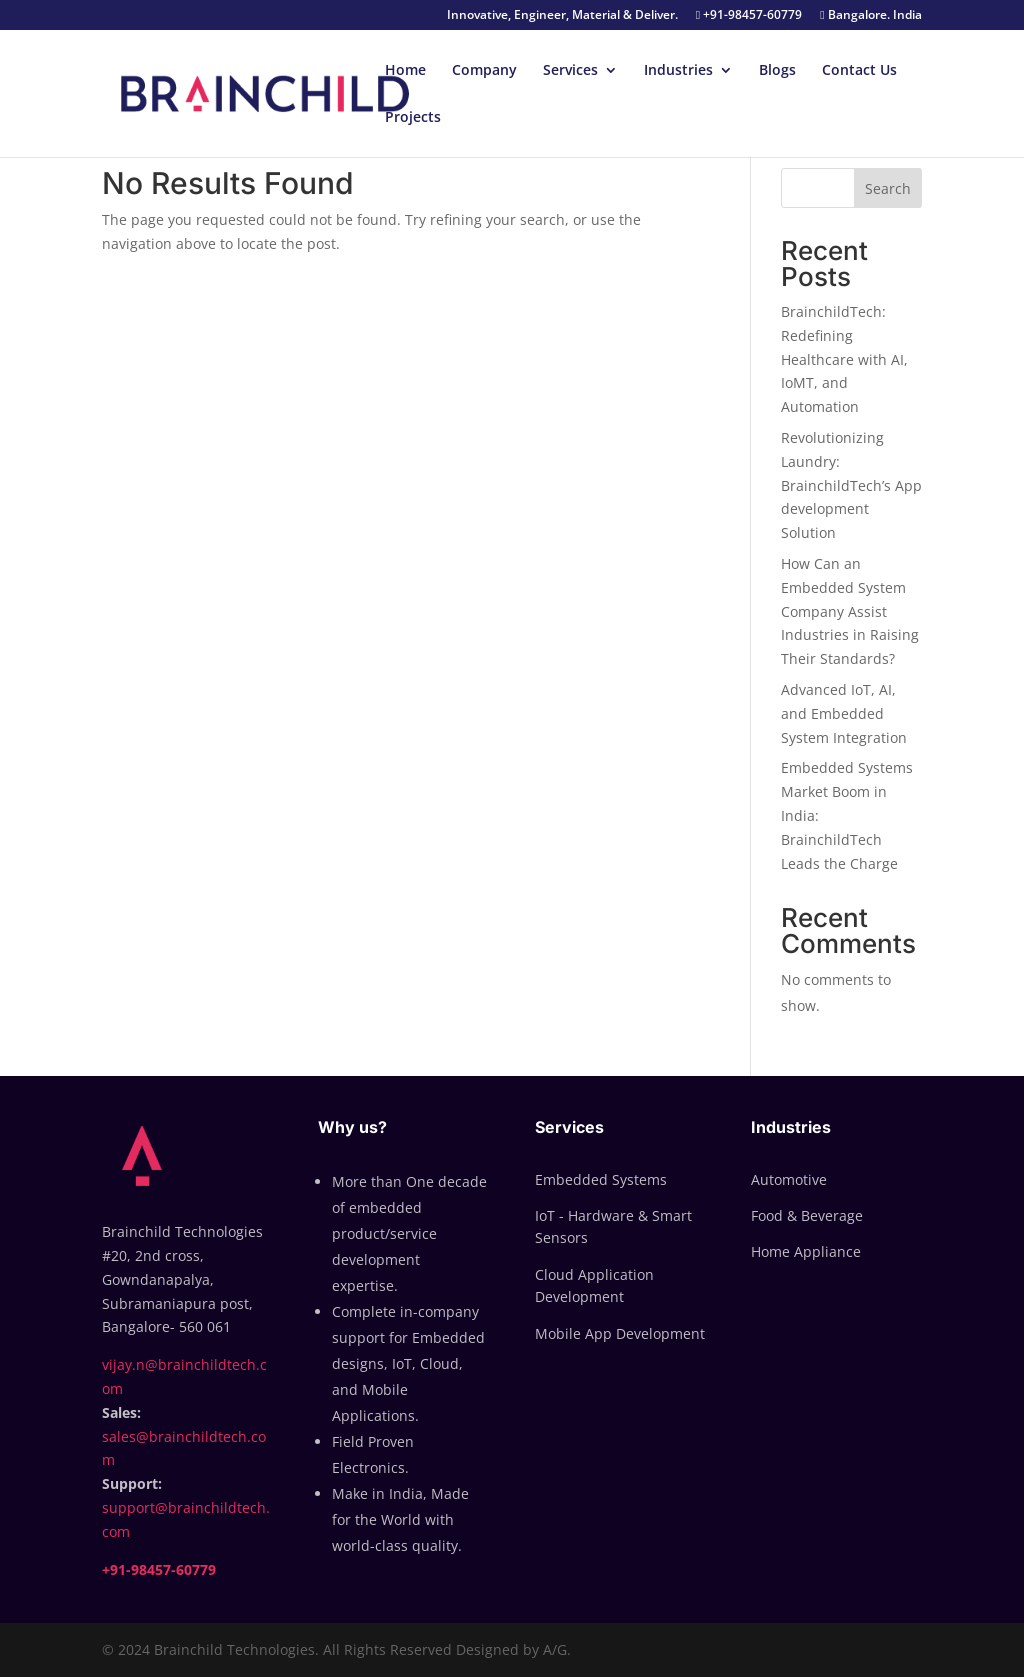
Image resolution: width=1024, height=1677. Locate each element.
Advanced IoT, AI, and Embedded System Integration (844, 713)
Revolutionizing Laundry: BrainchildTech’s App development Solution (851, 485)
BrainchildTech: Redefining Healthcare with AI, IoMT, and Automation (844, 359)
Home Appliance (806, 1251)
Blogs (777, 71)
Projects (413, 118)
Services (570, 71)
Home (405, 71)
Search (888, 188)
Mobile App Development (620, 1333)
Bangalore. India (870, 16)
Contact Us (859, 71)
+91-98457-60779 (749, 16)
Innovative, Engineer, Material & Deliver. (562, 16)
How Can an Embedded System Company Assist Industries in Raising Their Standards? (850, 611)
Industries (678, 71)
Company (484, 71)
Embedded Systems (601, 1179)
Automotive (789, 1179)
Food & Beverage (807, 1215)
